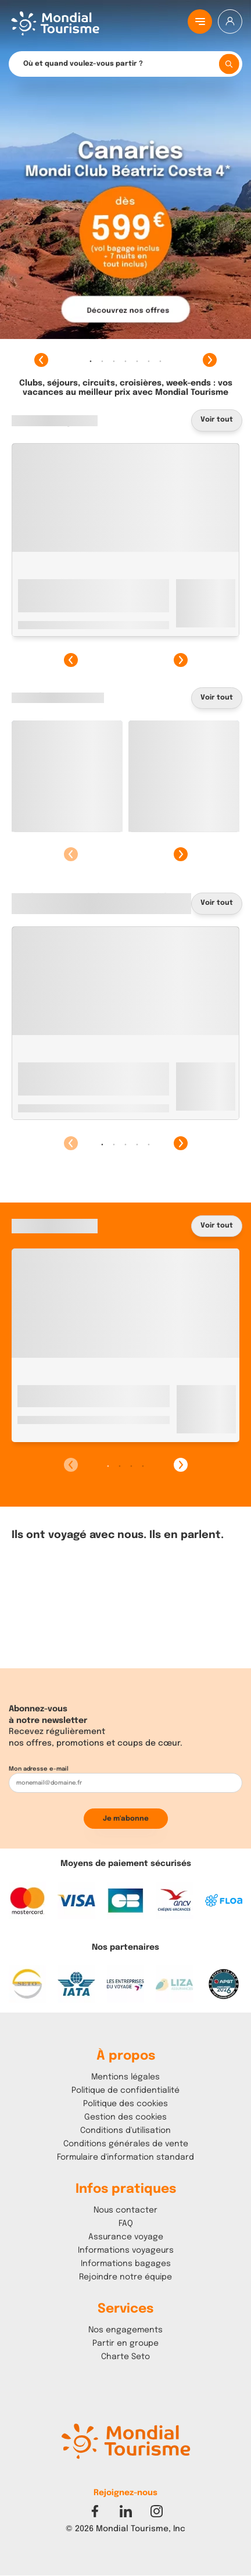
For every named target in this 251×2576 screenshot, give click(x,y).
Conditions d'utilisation (125, 2131)
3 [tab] (114, 361)
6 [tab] (149, 361)
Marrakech (66, 1430)
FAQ (126, 2224)
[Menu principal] (200, 21)
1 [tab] (90, 361)
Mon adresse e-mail (39, 1769)
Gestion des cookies (125, 2117)
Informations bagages (126, 2264)
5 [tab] (137, 361)
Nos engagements (125, 2330)
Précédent (41, 360)
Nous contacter (125, 2210)
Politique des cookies (125, 2104)
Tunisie (30, 583)
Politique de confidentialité (125, 2090)
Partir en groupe (125, 2343)
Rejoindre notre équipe (125, 2277)
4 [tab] (125, 361)
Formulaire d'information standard (125, 2157)
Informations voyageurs (126, 2250)
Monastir (65, 583)
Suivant (210, 360)
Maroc (29, 1430)
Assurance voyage (125, 2237)
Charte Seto (125, 2357)
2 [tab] (102, 361)
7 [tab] (160, 361)
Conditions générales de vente (125, 2144)
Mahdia (62, 1108)
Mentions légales (125, 2077)
